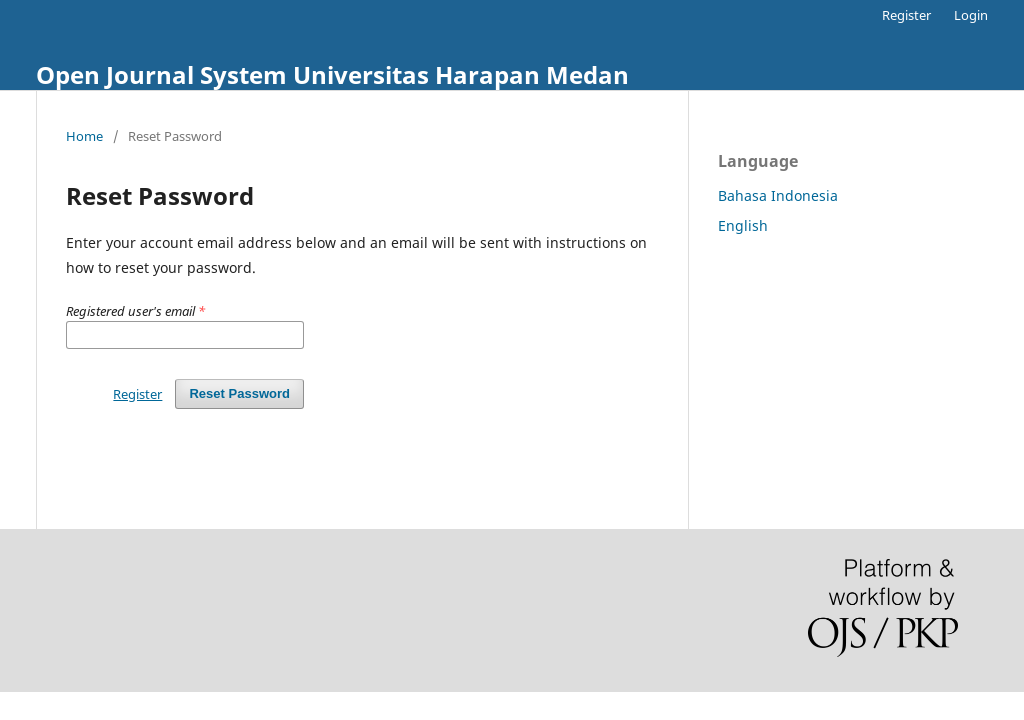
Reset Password (239, 393)
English (743, 225)
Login (971, 15)
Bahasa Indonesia (778, 195)
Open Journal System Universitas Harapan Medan (332, 74)
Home (84, 136)
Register (906, 15)
